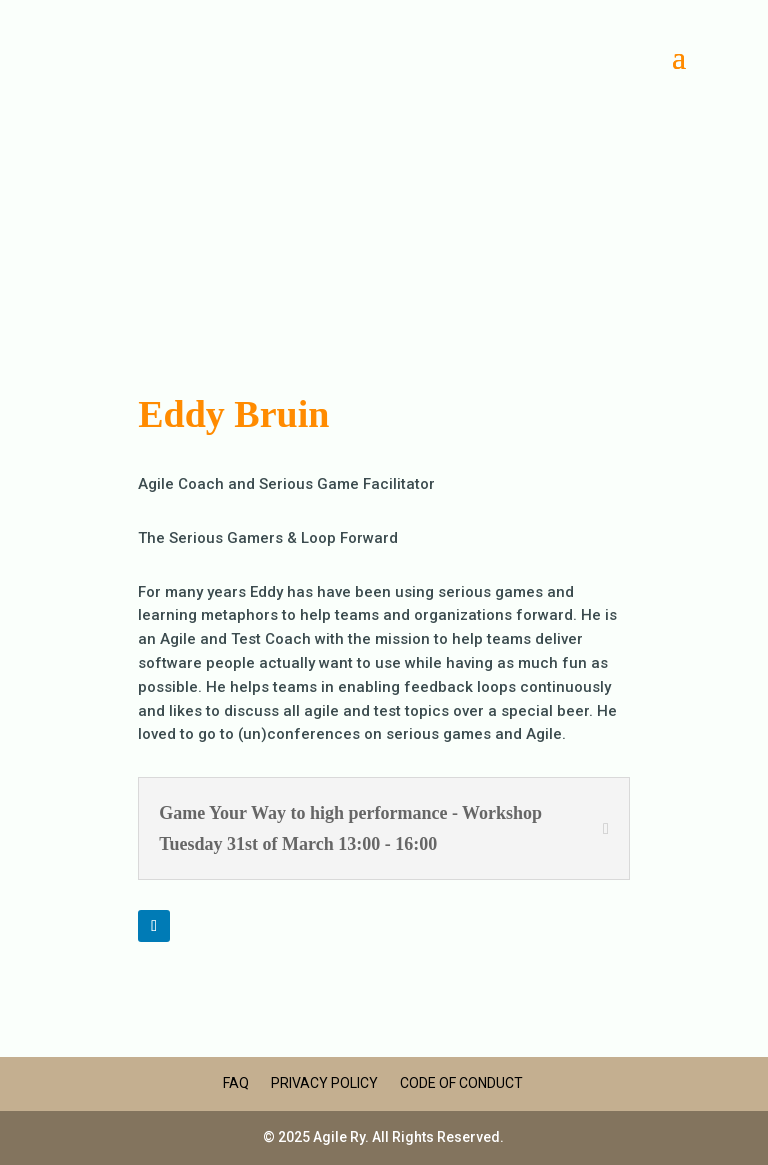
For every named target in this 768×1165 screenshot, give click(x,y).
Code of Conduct (461, 1083)
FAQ (236, 1083)
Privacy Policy (324, 1083)
